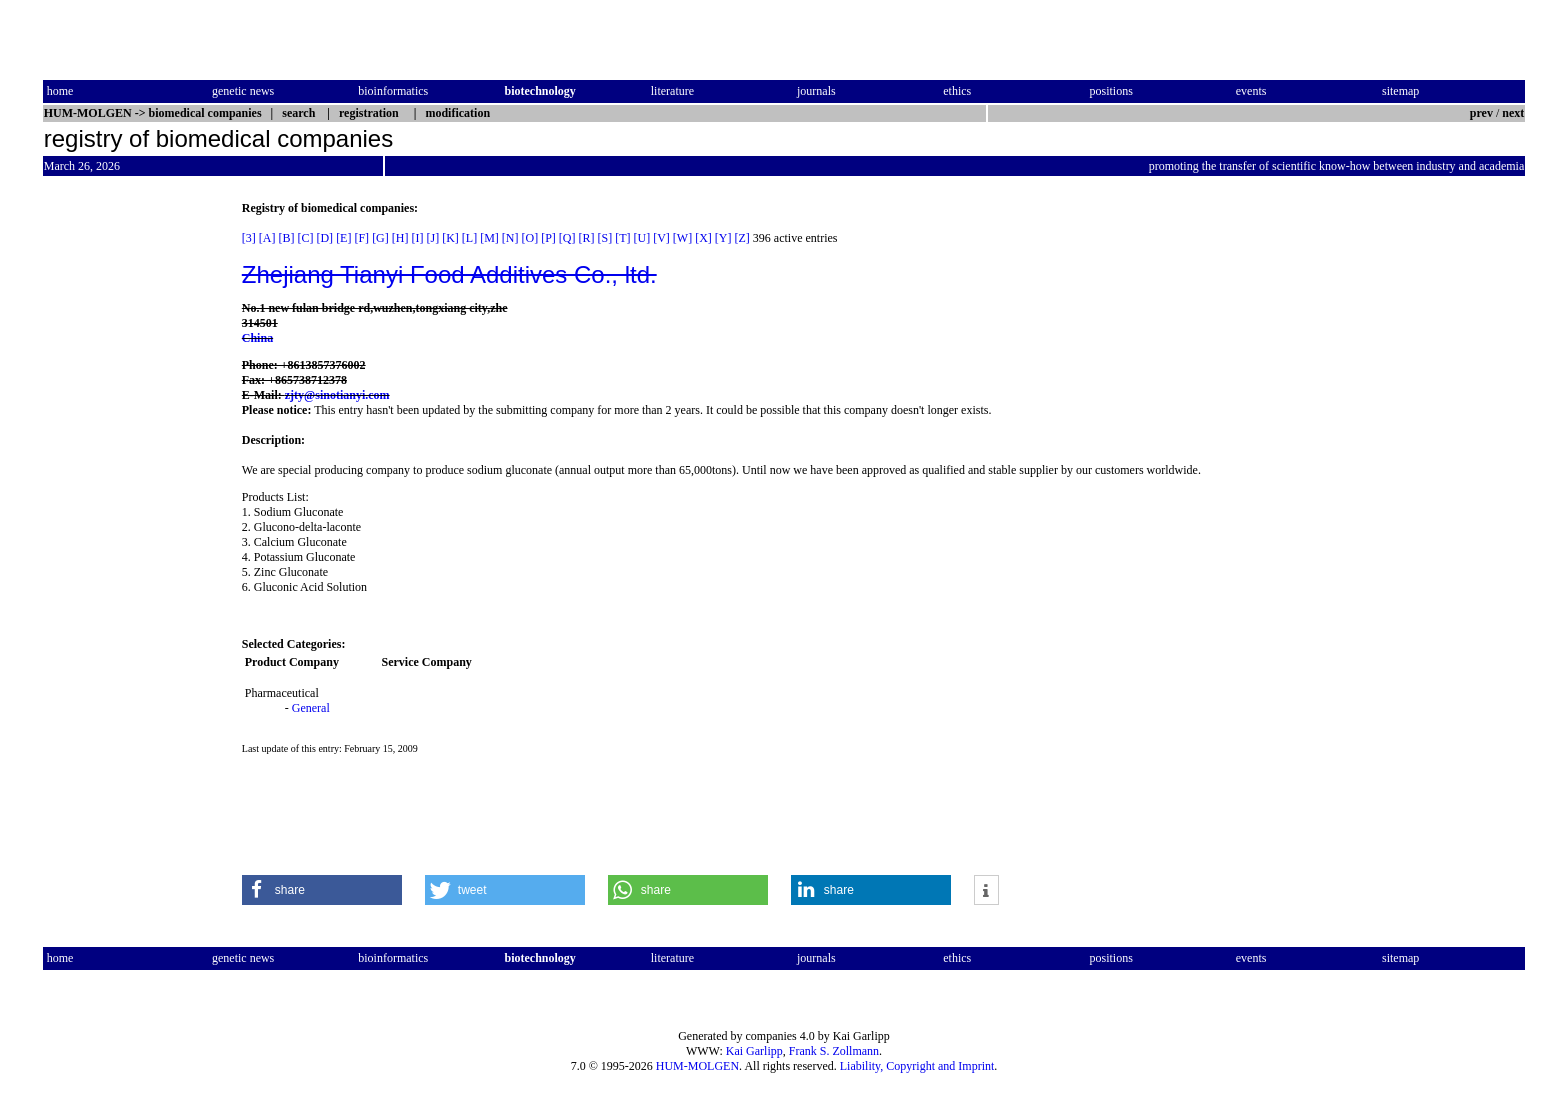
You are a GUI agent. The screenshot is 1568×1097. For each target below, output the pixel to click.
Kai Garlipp (754, 1051)
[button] (322, 890)
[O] (529, 238)
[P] (548, 238)
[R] (587, 238)
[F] (361, 238)
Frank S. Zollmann (834, 1051)
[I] (417, 238)
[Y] (723, 238)
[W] (682, 238)
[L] (469, 238)
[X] (703, 238)
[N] (510, 238)
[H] (400, 238)
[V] (661, 238)
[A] (267, 238)
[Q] (567, 238)
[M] (489, 238)
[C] (305, 238)
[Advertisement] (127, 501)
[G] (380, 238)
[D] (324, 238)
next (1513, 113)
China (257, 338)
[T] (622, 238)
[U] (642, 238)
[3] (249, 238)
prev (1481, 113)
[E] (343, 238)
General (311, 708)
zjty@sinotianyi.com (337, 395)
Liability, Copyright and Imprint (917, 1066)
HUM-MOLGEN (697, 1066)
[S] (605, 238)
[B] (286, 238)
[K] (450, 238)
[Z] (742, 238)
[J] (432, 238)
